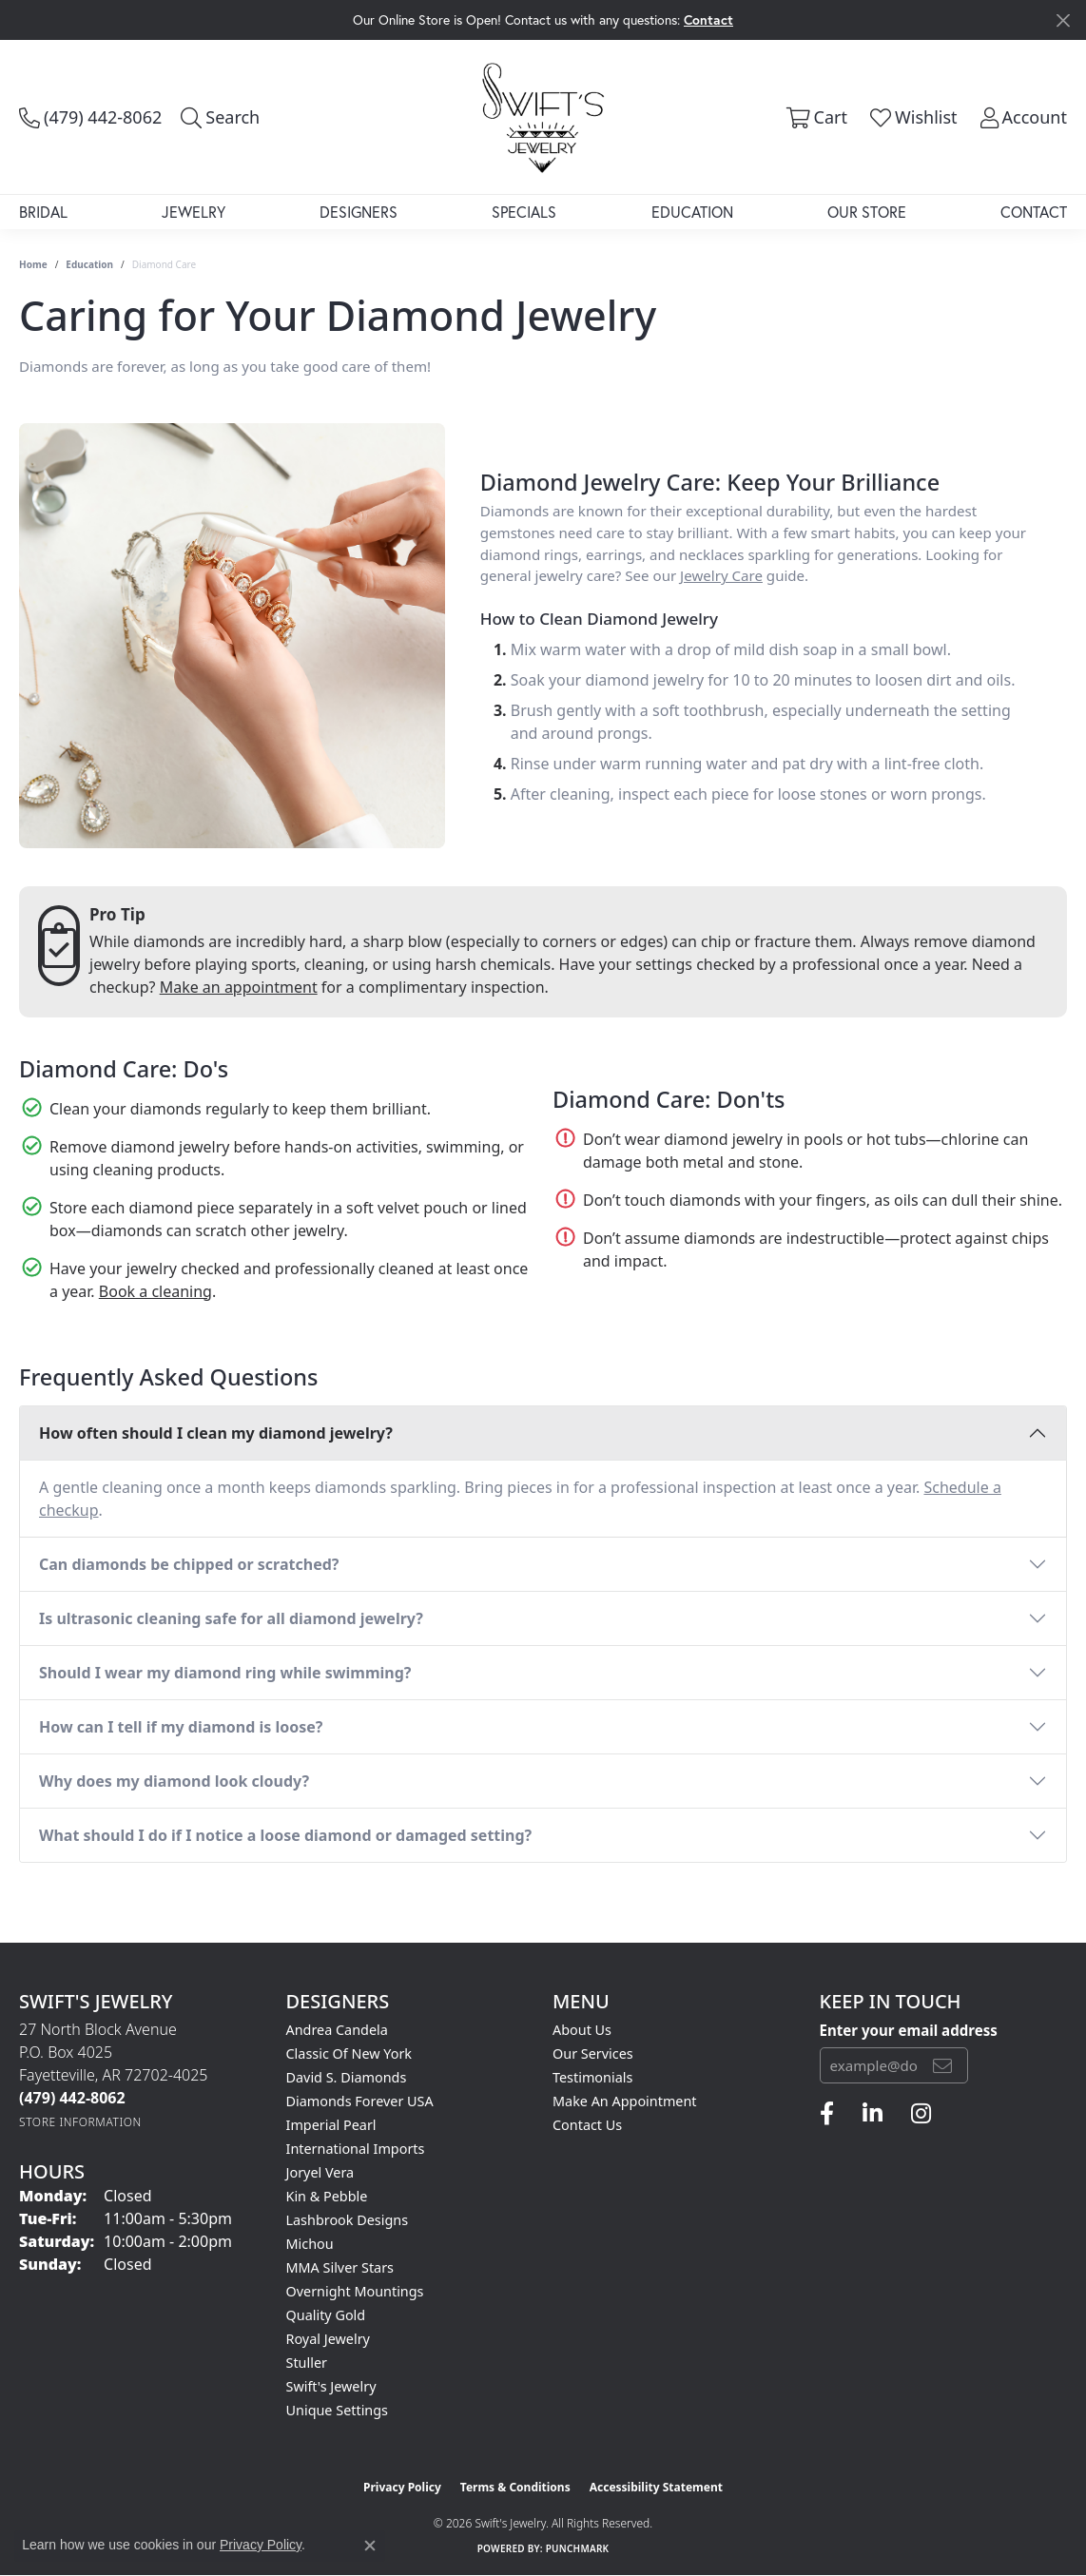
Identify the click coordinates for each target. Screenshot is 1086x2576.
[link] (90, 117)
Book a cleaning (155, 1291)
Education (89, 264)
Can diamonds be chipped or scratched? (189, 1564)
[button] (220, 117)
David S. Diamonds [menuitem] (346, 2077)
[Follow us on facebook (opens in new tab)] (827, 2113)
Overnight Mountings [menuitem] (355, 2291)
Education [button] (692, 212)
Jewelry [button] (193, 212)
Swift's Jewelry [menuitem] (331, 2386)
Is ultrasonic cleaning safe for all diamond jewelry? (231, 1618)
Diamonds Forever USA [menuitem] (360, 2101)
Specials (524, 212)
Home (33, 264)
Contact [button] (708, 19)
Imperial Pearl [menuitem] (331, 2125)
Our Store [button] (866, 212)
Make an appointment (239, 987)
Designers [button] (359, 212)
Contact (1033, 212)
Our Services (593, 2053)
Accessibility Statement (656, 2487)
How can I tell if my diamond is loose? (181, 1726)
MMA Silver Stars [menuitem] (340, 2267)
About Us (582, 2030)
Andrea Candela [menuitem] (337, 2030)
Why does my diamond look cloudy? (174, 1781)
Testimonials (592, 2077)
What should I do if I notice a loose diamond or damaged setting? (285, 1835)
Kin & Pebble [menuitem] (327, 2196)
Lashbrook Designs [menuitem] (347, 2220)
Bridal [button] (43, 212)
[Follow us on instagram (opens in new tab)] (921, 2113)
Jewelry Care (721, 575)
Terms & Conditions (515, 2487)
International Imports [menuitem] (355, 2149)
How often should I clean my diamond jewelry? (216, 1433)
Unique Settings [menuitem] (337, 2410)
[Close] (1063, 20)
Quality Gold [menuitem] (326, 2315)
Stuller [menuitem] (306, 2362)
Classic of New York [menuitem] (349, 2053)
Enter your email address (909, 2030)
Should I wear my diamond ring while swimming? (225, 1672)
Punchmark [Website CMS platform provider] (578, 2548)
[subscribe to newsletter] (942, 2065)
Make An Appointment (625, 2101)
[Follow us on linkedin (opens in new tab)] (872, 2113)
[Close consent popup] (370, 2545)
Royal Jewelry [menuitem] (328, 2339)
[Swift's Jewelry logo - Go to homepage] (543, 117)
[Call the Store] (72, 2097)
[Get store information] (80, 2122)
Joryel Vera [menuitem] (320, 2172)
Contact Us (587, 2125)
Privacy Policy (402, 2487)
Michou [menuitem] (310, 2244)
